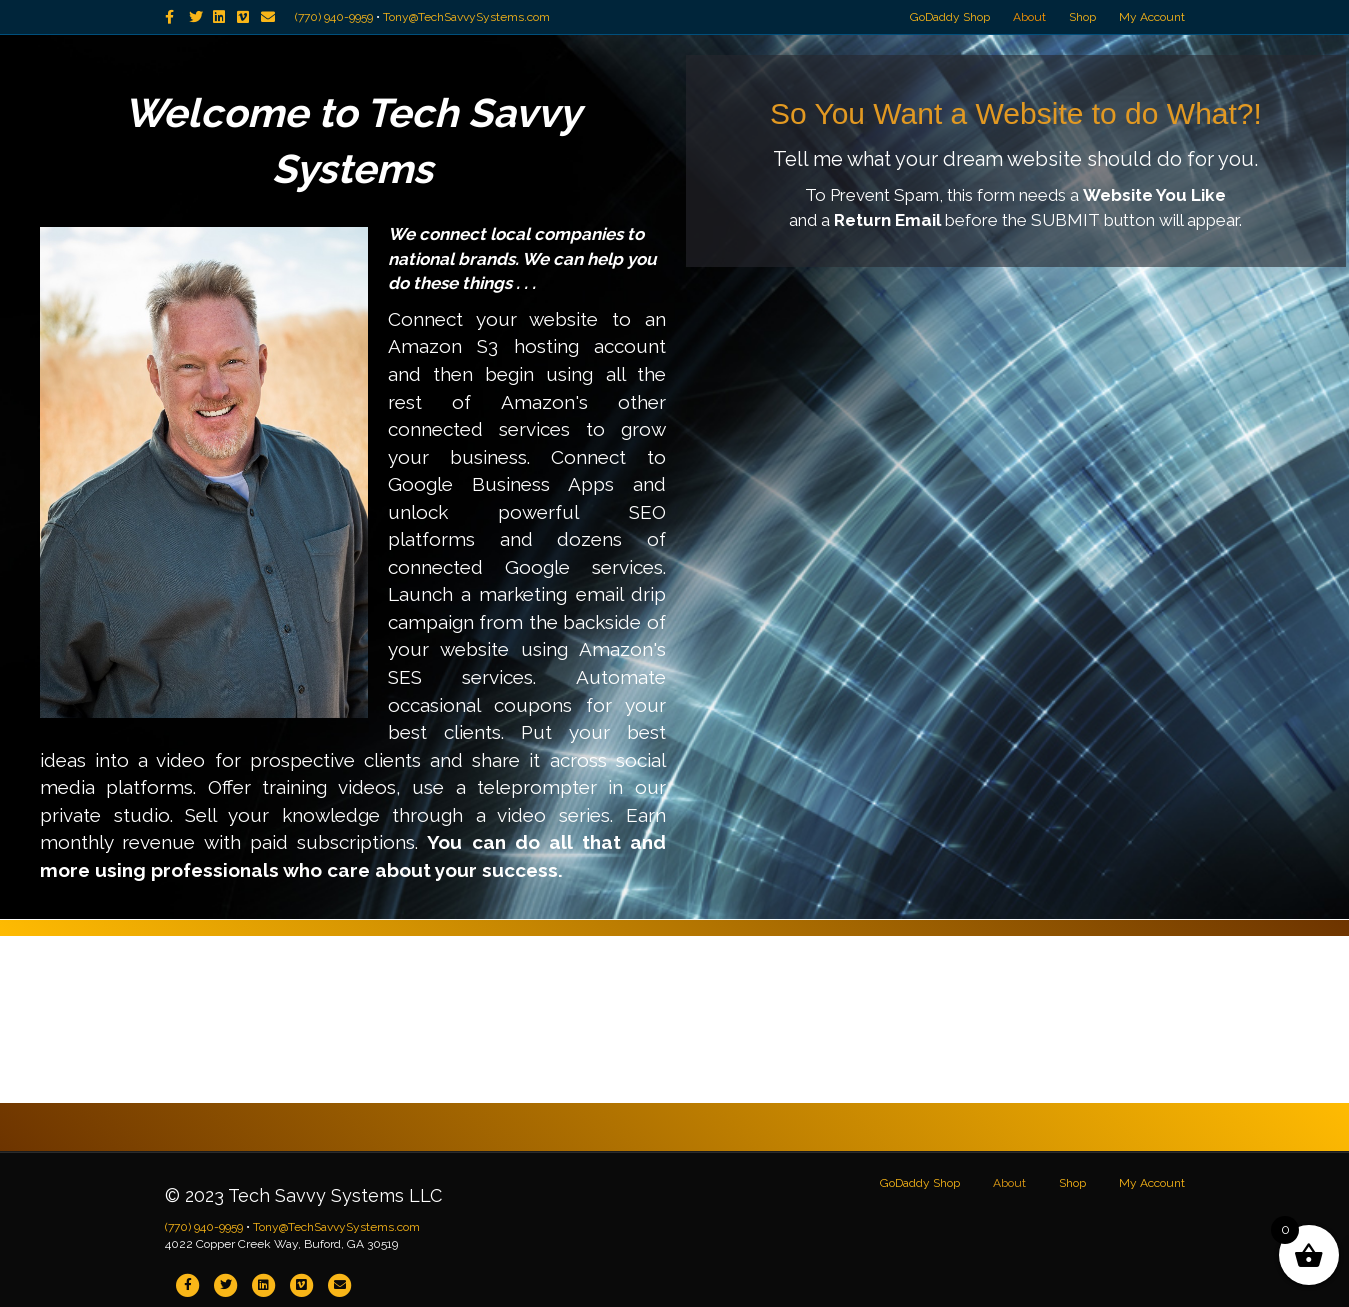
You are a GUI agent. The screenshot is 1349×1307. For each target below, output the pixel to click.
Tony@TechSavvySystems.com (466, 17)
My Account (1152, 17)
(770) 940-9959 (334, 17)
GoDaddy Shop (950, 17)
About (1029, 17)
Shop (1082, 17)
